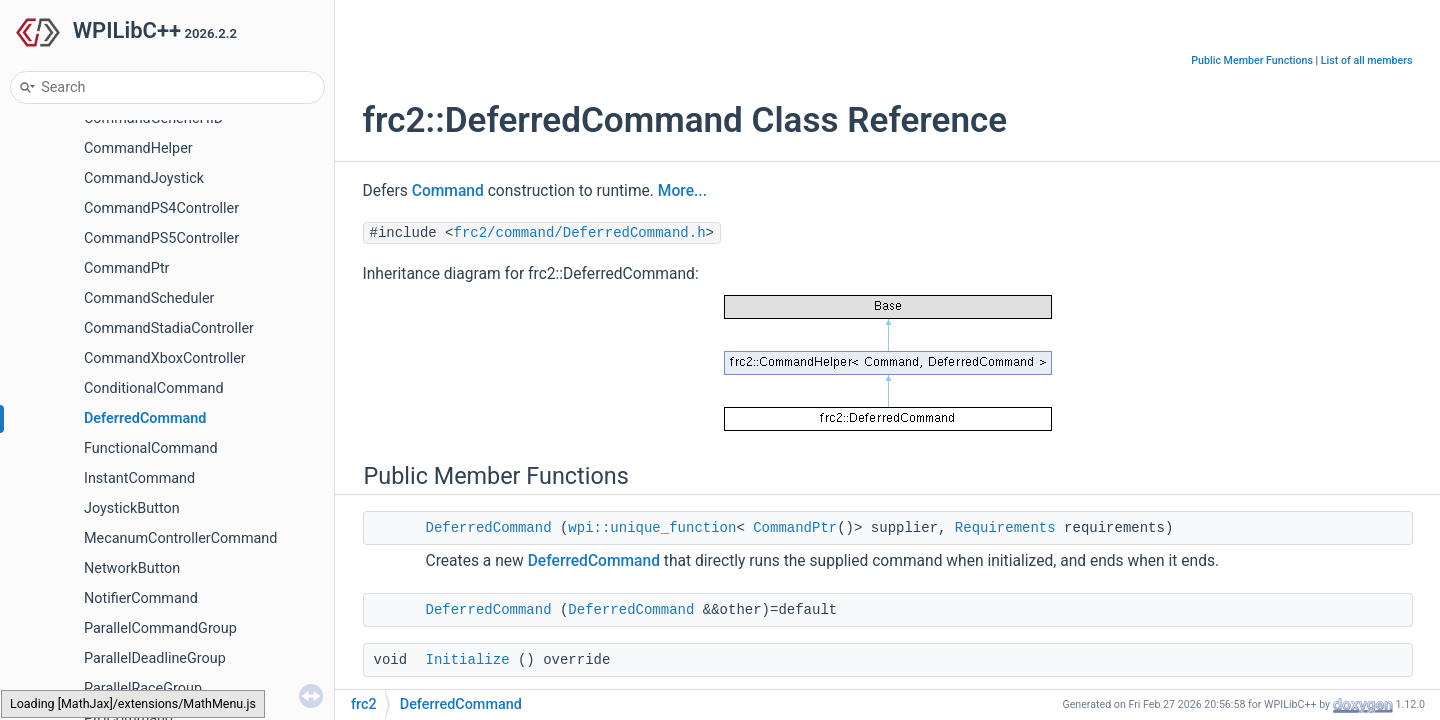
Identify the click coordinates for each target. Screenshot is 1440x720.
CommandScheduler (149, 298)
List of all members (1367, 60)
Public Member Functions (1252, 60)
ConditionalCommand (154, 388)
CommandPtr (126, 268)
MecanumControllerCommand (180, 538)
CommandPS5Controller (161, 238)
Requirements (1005, 528)
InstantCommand (139, 478)
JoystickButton (132, 508)
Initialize (468, 660)
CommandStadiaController (169, 328)
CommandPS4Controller (161, 208)
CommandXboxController (165, 358)
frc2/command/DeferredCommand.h (580, 233)
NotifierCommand (141, 598)
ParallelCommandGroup (160, 628)
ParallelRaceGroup (143, 688)
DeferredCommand (145, 418)
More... (682, 191)
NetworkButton (132, 568)
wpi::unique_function (652, 528)
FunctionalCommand (151, 448)
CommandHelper (138, 148)
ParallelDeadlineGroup (155, 658)
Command (448, 191)
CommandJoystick (144, 178)
